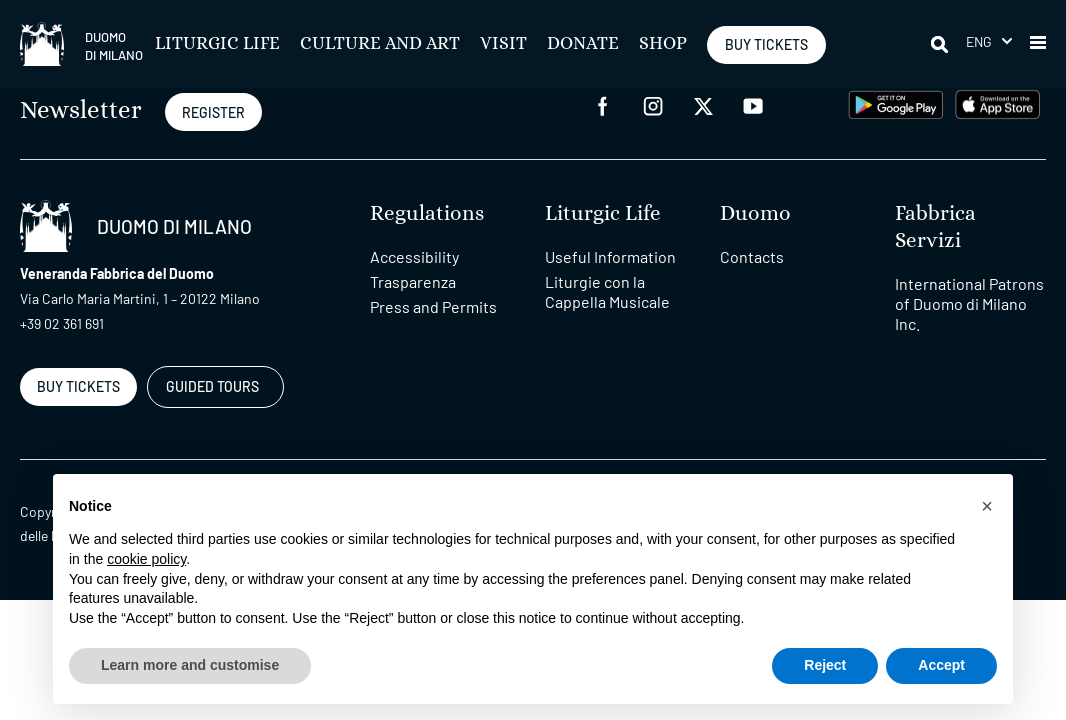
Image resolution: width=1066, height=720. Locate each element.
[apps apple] (997, 102)
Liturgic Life (217, 44)
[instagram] (653, 104)
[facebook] (603, 104)
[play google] (896, 102)
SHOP (663, 44)
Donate (583, 44)
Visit (503, 44)
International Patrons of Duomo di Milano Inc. (969, 303)
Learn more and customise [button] (190, 665)
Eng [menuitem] (979, 41)
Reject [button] (825, 665)
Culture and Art (380, 44)
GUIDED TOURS (212, 386)
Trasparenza (413, 281)
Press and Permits (433, 306)
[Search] (941, 44)
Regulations (427, 213)
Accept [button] (941, 665)
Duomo (755, 213)
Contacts (752, 256)
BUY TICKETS (766, 44)
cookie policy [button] (146, 559)
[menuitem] (989, 41)
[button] (1038, 44)
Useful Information (610, 256)
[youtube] (753, 104)
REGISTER (213, 112)
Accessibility (414, 256)
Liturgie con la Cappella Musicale (607, 291)
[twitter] (703, 104)
